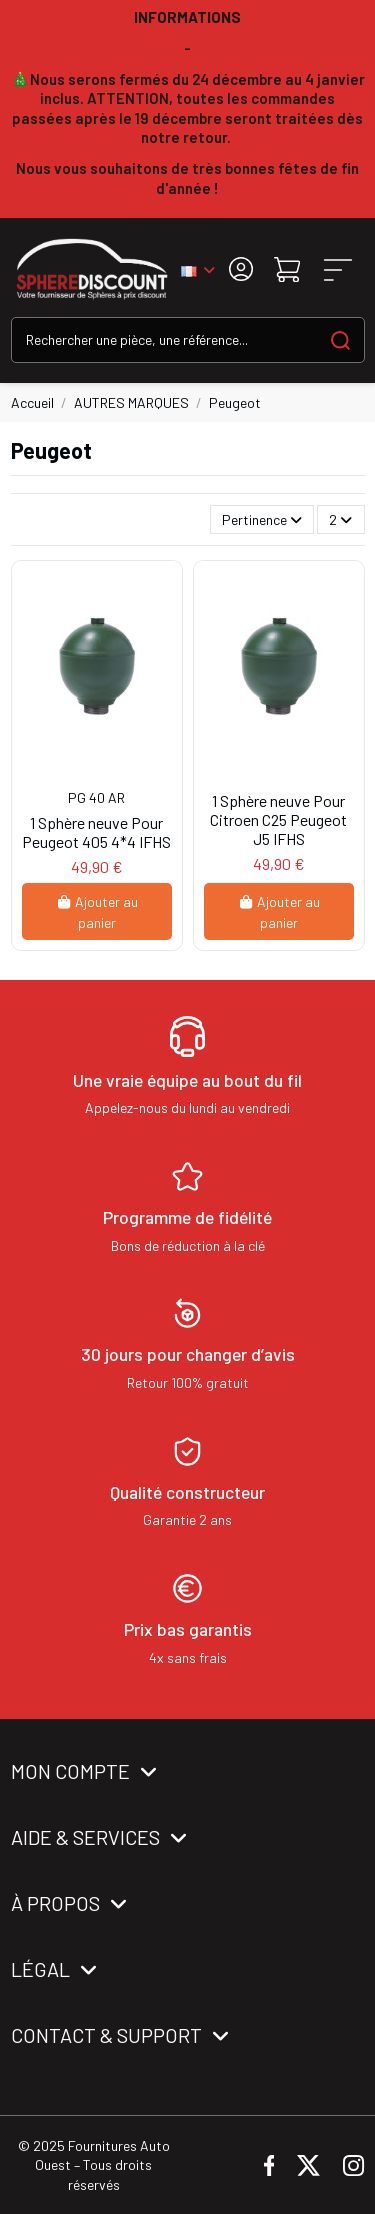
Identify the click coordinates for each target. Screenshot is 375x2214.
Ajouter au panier (97, 912)
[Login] (241, 269)
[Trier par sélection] (262, 519)
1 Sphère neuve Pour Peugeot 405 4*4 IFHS (96, 832)
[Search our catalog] (340, 339)
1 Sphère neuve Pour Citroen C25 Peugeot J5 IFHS (278, 819)
